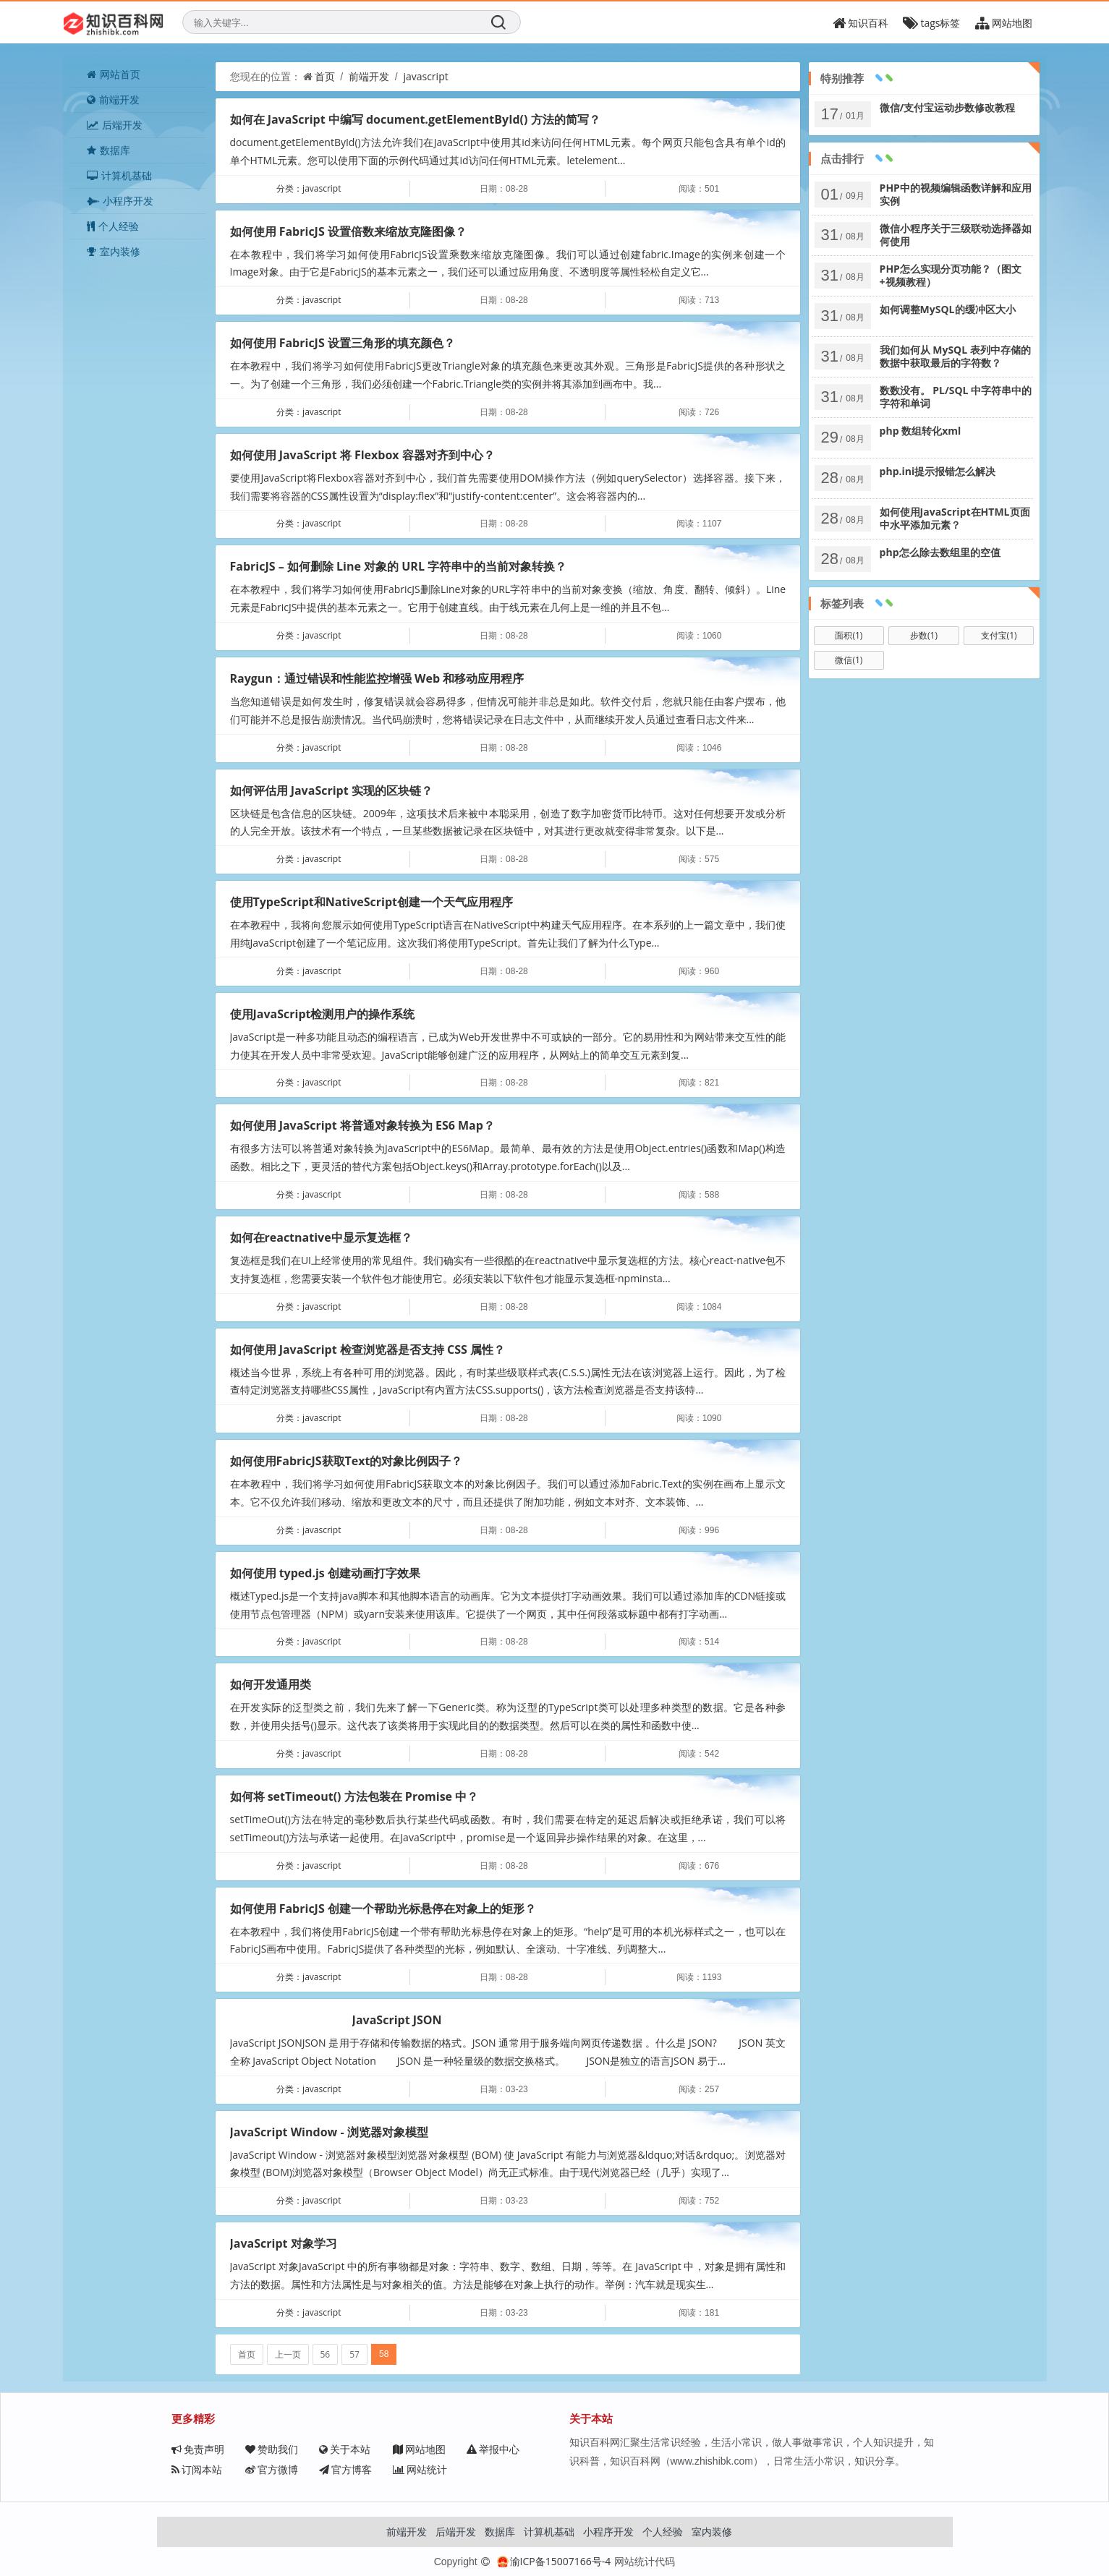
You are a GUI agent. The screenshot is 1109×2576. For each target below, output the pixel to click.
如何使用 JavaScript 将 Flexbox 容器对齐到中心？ (362, 455)
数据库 (108, 150)
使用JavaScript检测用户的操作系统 (322, 1014)
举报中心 (493, 2449)
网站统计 (420, 2469)
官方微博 (271, 2469)
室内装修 (113, 251)
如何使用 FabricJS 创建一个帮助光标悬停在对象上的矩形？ (383, 1908)
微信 (848, 660)
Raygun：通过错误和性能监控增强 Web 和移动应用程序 (377, 678)
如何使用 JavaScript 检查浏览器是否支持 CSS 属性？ (367, 1349)
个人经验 (113, 226)
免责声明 (197, 2449)
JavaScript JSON (397, 2020)
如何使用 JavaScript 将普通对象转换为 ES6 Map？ (362, 1125)
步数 (924, 635)
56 (325, 2354)
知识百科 (860, 23)
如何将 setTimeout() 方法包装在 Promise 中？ (354, 1796)
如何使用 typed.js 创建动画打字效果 (325, 1573)
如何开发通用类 (270, 1684)
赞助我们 (271, 2449)
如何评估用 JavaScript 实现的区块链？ (331, 790)
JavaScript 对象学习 (283, 2243)
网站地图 (1003, 23)
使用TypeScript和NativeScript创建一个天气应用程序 (372, 902)
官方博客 (345, 2469)
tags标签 (931, 23)
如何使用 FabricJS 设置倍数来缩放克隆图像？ (348, 231)
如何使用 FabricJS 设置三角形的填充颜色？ (342, 343)
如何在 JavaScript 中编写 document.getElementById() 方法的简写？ (415, 119)
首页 (325, 76)
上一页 (288, 2354)
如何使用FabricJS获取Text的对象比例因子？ (346, 1461)
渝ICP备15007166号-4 (554, 2561)
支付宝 (999, 635)
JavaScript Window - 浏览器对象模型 (329, 2132)
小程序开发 (120, 201)
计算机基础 (119, 175)
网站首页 (113, 74)
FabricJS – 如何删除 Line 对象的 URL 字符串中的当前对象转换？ (398, 566)
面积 (848, 635)
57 (354, 2354)
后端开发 (115, 125)
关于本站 (344, 2449)
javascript (425, 76)
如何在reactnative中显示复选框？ (321, 1237)
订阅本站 (196, 2469)
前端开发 (113, 99)
